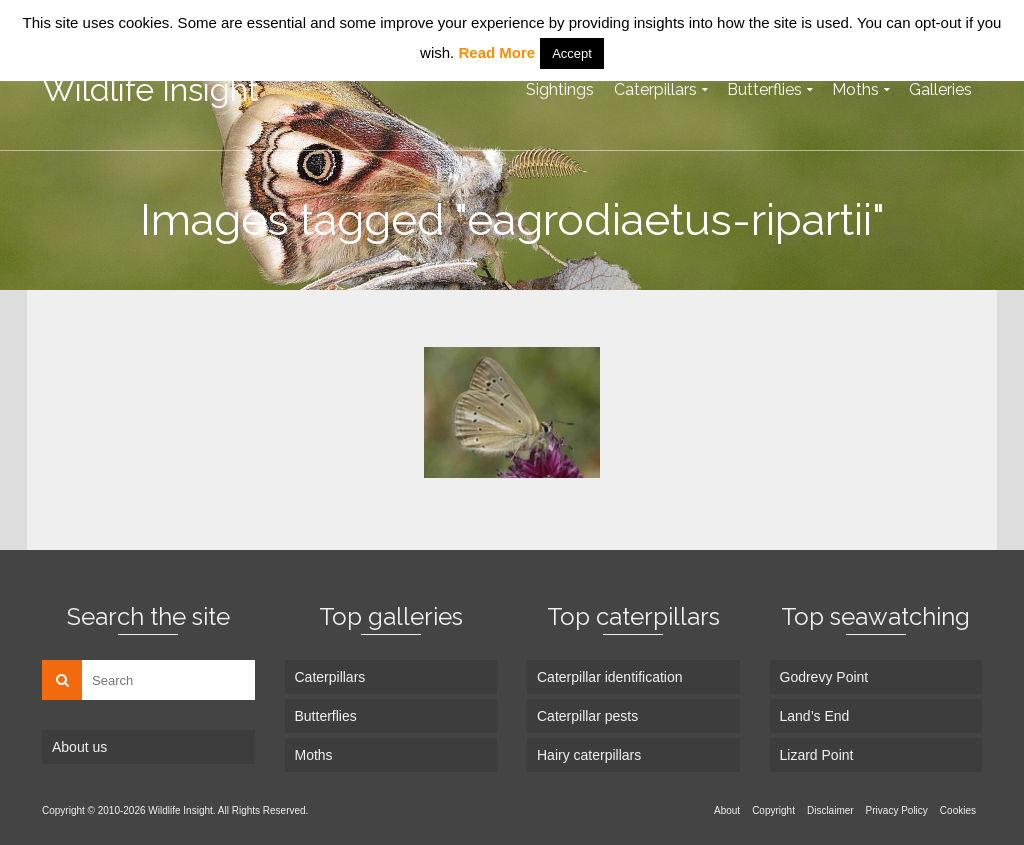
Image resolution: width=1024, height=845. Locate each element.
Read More (496, 52)
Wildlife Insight (150, 89)
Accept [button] (572, 53)
